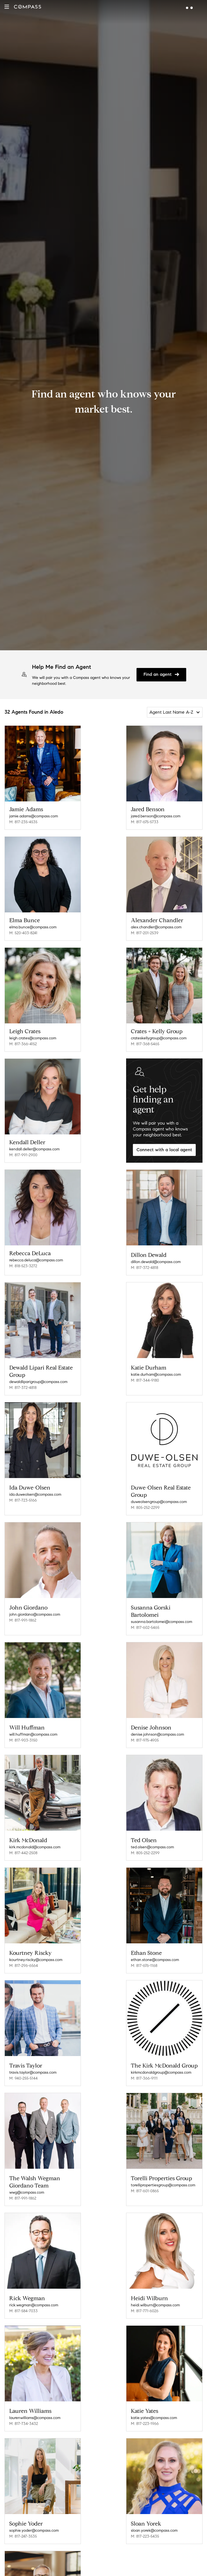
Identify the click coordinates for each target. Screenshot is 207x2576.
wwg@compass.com (26, 2177)
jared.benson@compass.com (155, 816)
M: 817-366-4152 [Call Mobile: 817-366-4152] (23, 1044)
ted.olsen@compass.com (152, 1837)
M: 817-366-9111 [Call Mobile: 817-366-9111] (144, 2064)
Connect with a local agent (164, 1149)
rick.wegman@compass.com (33, 2288)
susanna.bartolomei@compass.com (161, 1615)
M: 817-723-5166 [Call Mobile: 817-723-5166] (23, 1495)
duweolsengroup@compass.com (159, 1496)
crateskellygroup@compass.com (158, 1038)
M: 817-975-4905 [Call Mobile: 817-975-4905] (145, 1731)
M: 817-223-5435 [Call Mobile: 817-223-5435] (145, 2516)
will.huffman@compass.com (33, 1726)
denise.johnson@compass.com (157, 1726)
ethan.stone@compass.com (155, 1948)
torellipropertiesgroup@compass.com (163, 2170)
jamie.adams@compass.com (33, 816)
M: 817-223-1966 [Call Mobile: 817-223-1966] (145, 2405)
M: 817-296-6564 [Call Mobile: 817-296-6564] (23, 1953)
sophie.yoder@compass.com (34, 2510)
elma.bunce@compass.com (32, 927)
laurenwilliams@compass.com (34, 2399)
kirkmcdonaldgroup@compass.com (161, 2059)
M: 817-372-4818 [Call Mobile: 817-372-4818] (144, 1266)
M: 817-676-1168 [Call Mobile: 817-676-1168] (144, 1953)
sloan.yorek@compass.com (154, 2510)
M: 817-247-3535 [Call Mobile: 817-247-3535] (23, 2516)
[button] (6, 6)
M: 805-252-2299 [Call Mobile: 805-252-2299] (145, 1502)
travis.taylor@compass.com (32, 2059)
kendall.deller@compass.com (34, 1149)
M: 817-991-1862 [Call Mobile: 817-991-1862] (22, 1613)
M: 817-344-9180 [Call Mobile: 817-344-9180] (145, 1377)
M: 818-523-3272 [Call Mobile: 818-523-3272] (23, 1266)
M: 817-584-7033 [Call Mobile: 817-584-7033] (23, 2294)
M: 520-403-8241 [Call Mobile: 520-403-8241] (23, 933)
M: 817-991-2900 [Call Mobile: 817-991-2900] (23, 1155)
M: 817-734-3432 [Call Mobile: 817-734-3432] (23, 2405)
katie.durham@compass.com (156, 1371)
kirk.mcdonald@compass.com (34, 1837)
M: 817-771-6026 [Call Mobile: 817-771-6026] (144, 2294)
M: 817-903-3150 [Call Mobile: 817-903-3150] (23, 1731)
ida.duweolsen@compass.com (35, 1489)
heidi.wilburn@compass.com (155, 2288)
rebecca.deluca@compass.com (36, 1260)
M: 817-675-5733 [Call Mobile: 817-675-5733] (144, 822)
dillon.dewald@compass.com (156, 1260)
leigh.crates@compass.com (32, 1038)
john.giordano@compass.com (34, 1607)
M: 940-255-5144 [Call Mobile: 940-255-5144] (23, 2064)
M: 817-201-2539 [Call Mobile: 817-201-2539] (144, 933)
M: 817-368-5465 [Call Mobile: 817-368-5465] (145, 1044)
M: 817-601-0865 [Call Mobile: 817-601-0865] (145, 2175)
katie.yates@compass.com (154, 2399)
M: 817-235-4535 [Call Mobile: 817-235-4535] (23, 822)
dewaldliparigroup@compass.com (38, 1378)
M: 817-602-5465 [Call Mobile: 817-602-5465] (145, 1620)
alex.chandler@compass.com (156, 927)
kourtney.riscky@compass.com (35, 1948)
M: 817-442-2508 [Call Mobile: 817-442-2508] (23, 1842)
